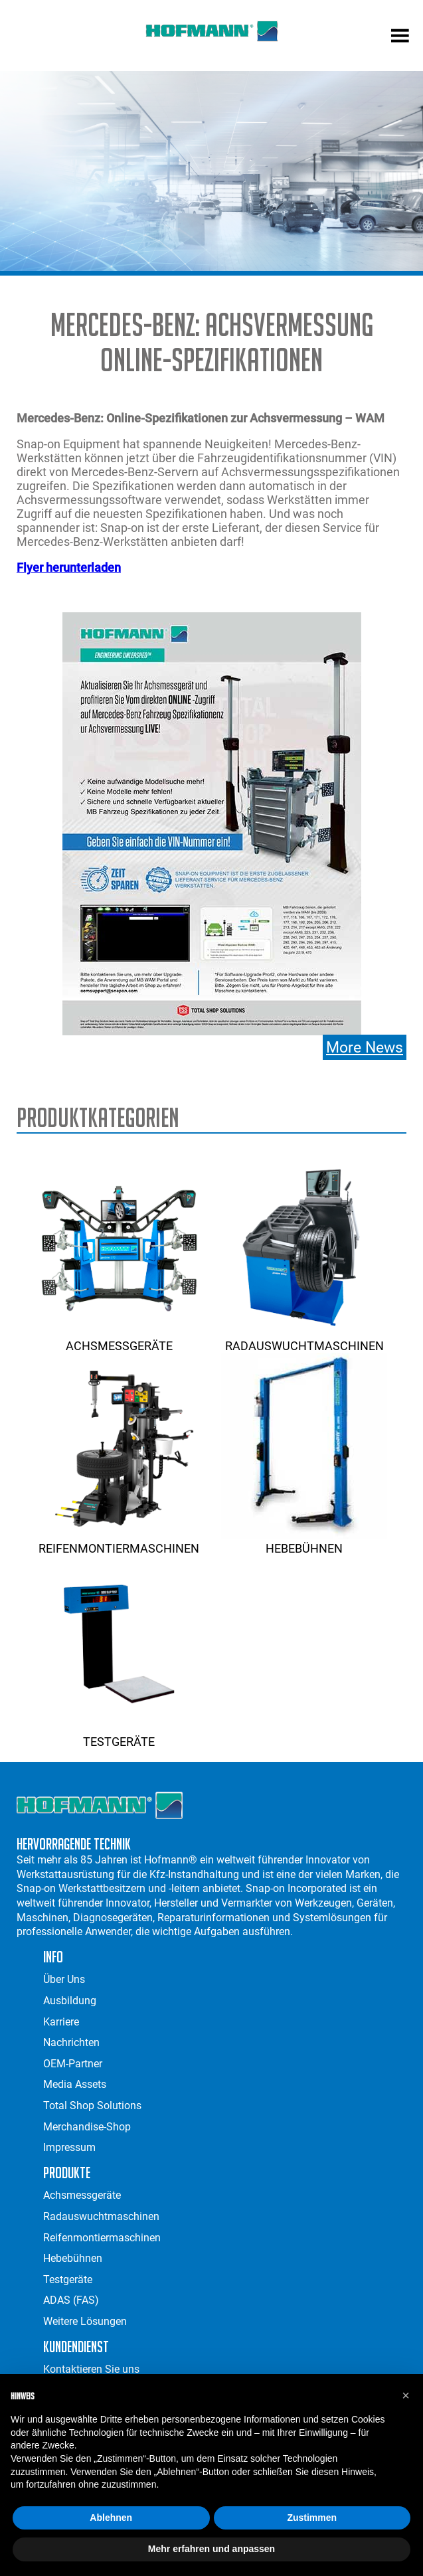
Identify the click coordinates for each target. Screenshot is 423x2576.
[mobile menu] (400, 37)
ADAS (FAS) (71, 2300)
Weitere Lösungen (85, 2321)
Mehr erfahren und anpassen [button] (211, 2548)
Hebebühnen (304, 1541)
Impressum (69, 2147)
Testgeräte (119, 1735)
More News (364, 1047)
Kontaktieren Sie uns (91, 2369)
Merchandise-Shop (87, 2126)
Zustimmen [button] (312, 2517)
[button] (405, 2395)
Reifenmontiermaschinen (119, 1541)
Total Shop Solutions (92, 2105)
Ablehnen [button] (111, 2517)
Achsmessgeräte (119, 1339)
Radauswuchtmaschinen (304, 1339)
